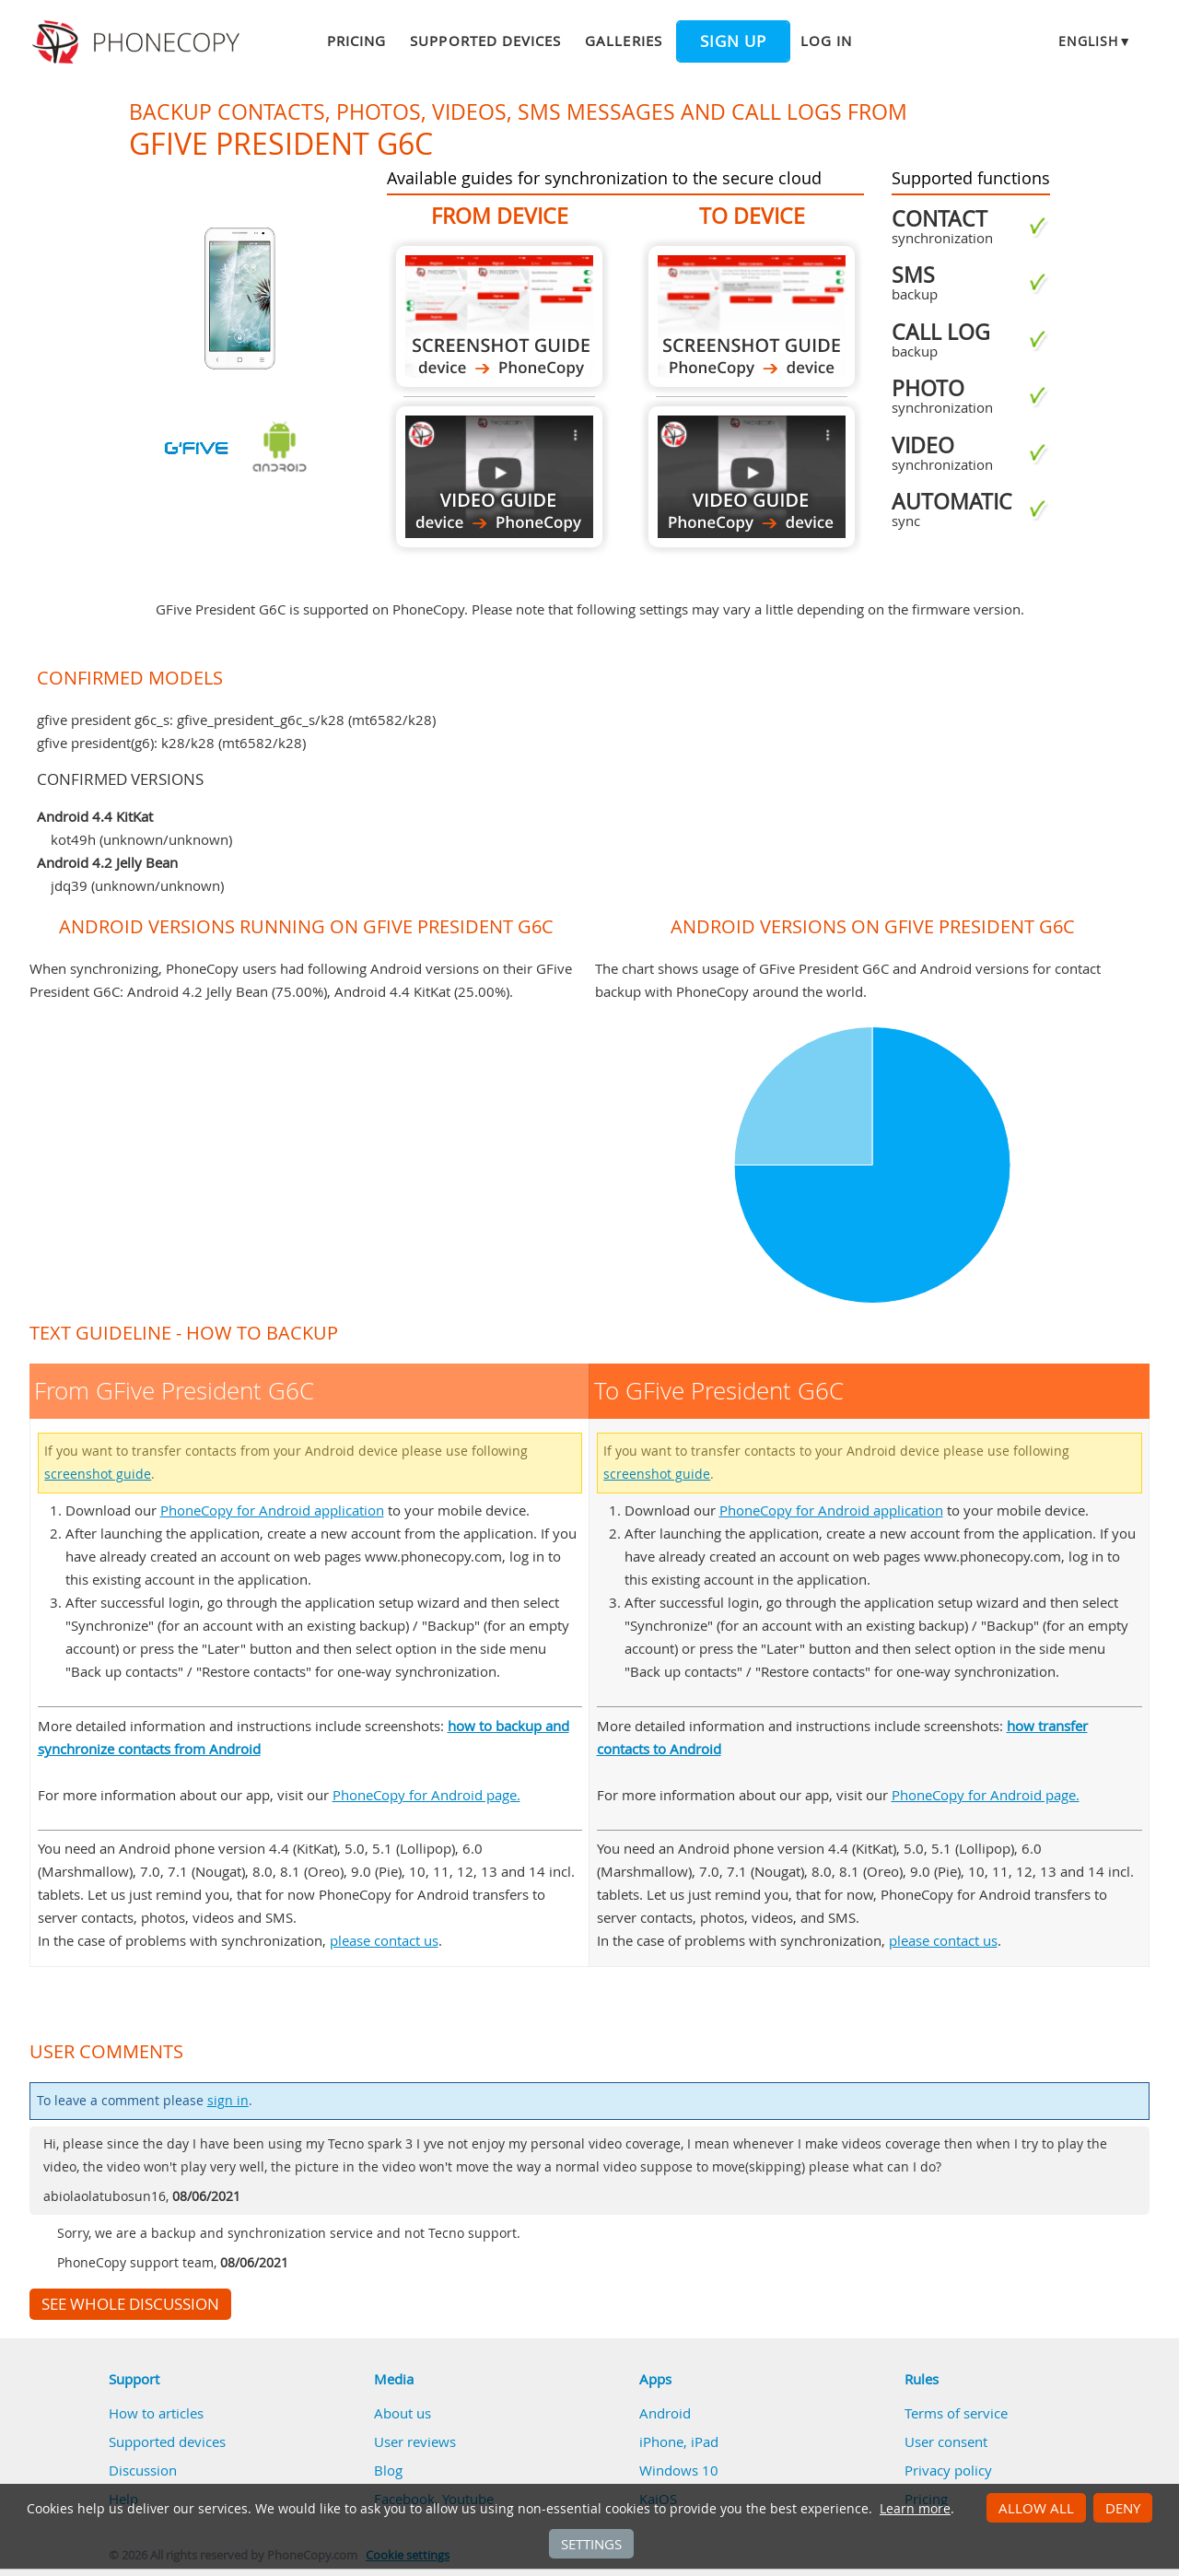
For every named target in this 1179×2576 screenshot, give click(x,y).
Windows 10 (678, 2470)
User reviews (415, 2441)
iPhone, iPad (678, 2441)
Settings (591, 2544)
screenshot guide (97, 1474)
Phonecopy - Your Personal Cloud (138, 42)
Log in (826, 40)
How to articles (156, 2413)
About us (402, 2413)
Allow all (1036, 2508)
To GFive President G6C (751, 316)
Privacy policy (948, 2470)
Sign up (733, 41)
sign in (228, 2100)
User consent (946, 2441)
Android (665, 2413)
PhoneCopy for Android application (272, 1510)
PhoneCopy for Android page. (426, 1795)
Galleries (623, 40)
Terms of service (956, 2413)
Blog (388, 2470)
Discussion (143, 2470)
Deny (1122, 2508)
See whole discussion (130, 2304)
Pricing (356, 40)
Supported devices (485, 40)
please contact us (384, 1940)
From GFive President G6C (499, 316)
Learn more (915, 2508)
